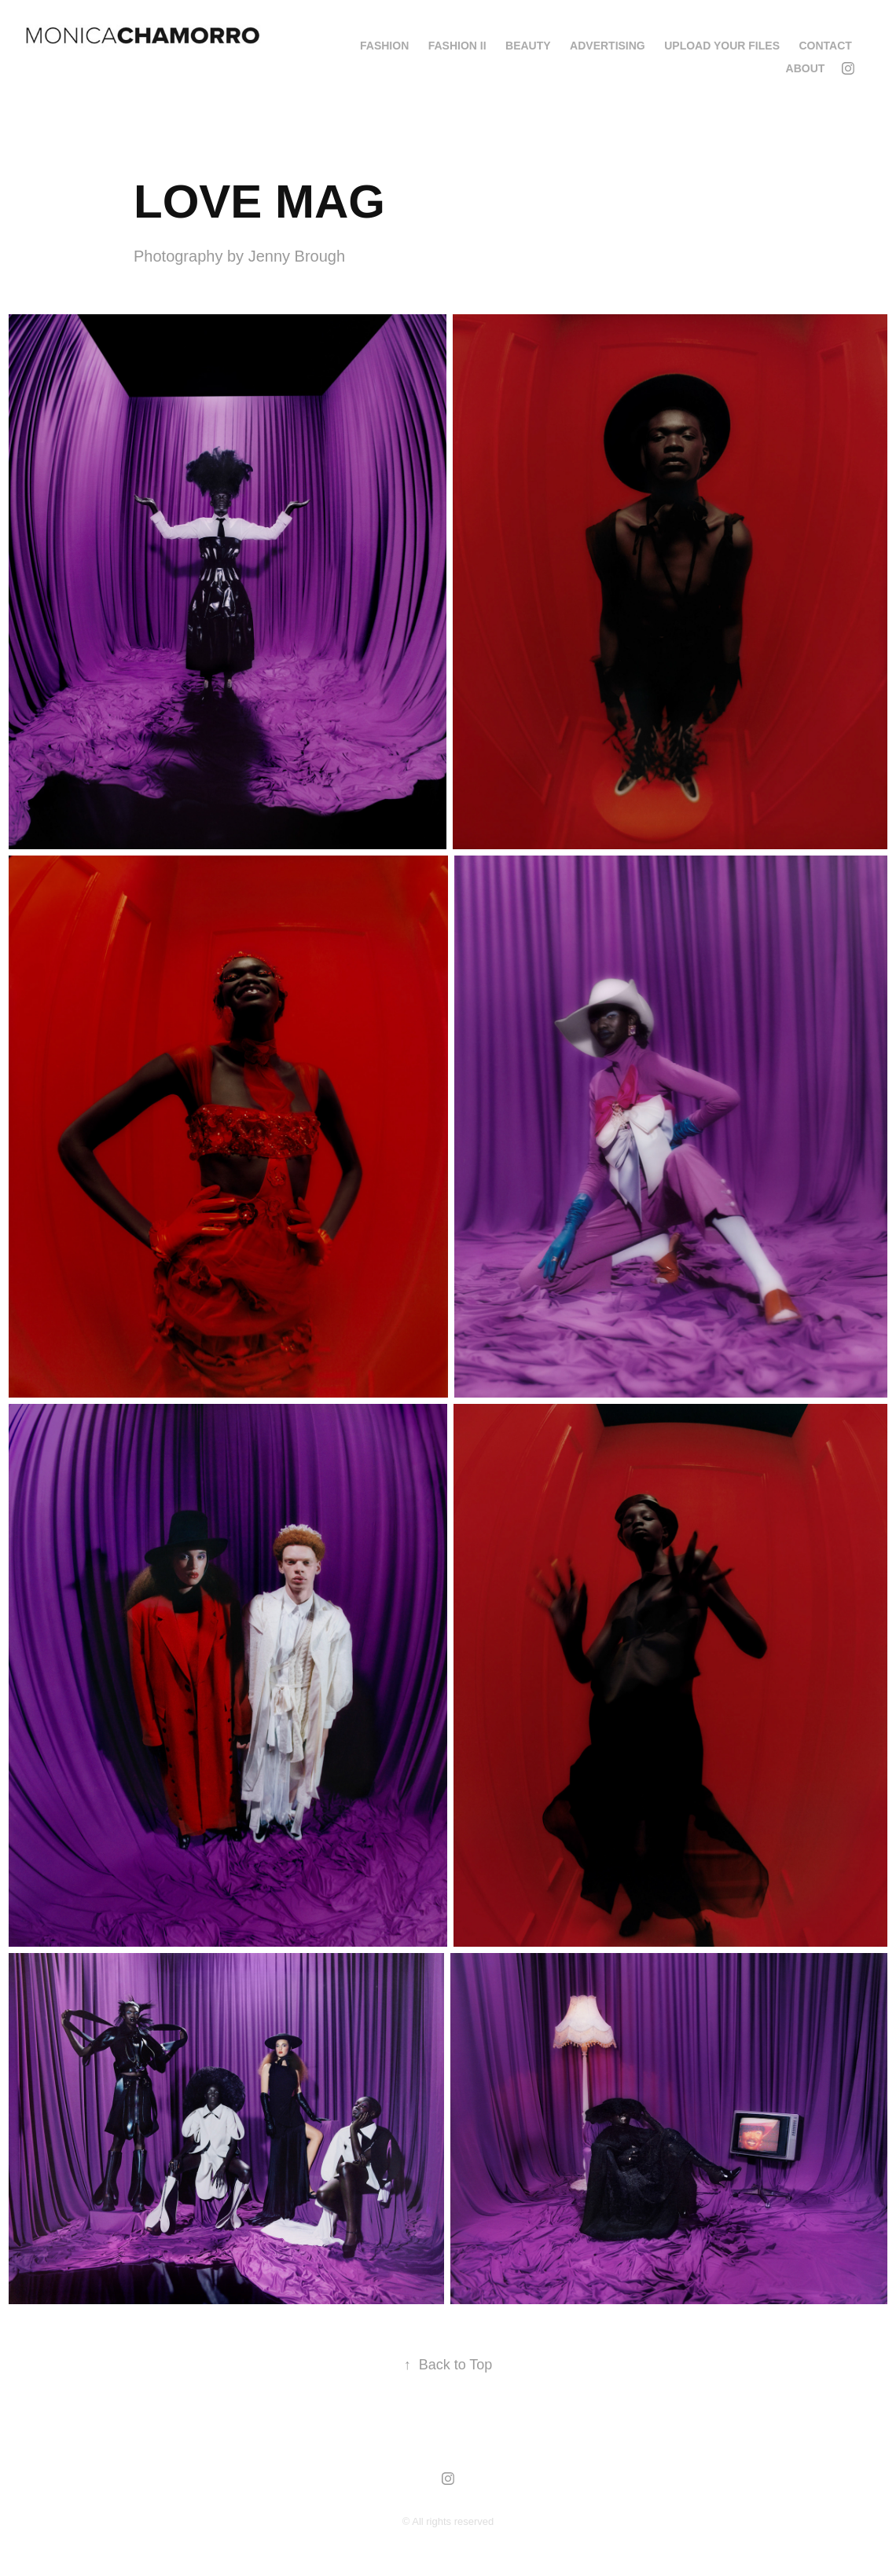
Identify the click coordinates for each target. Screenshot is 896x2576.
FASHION (384, 45)
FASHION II (457, 45)
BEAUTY (528, 45)
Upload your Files (722, 45)
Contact (825, 45)
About (805, 68)
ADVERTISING (607, 45)
